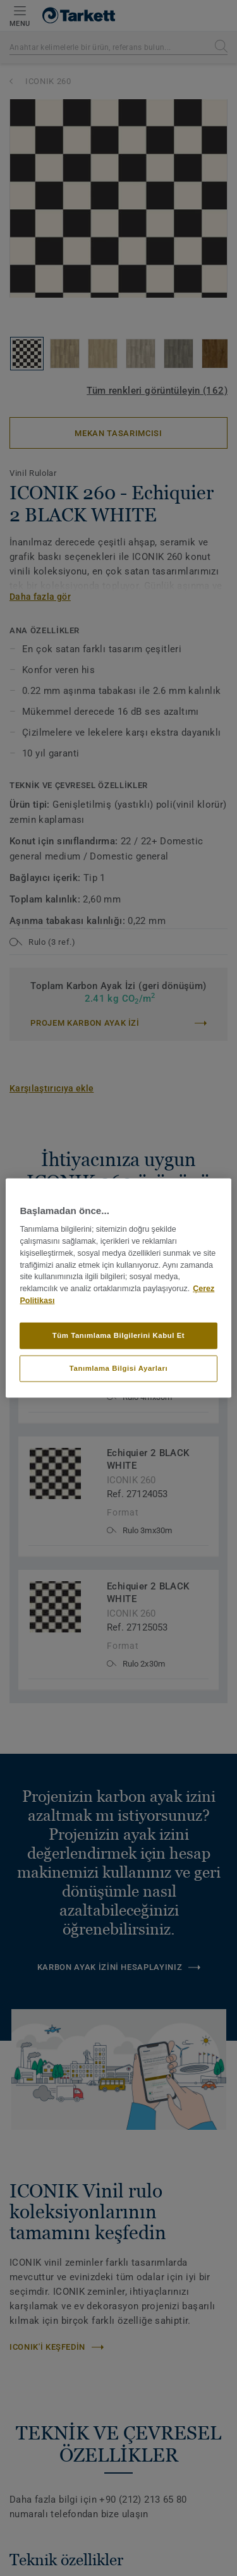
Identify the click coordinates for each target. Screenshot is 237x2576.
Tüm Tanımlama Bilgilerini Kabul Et (118, 1335)
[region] (118, 1288)
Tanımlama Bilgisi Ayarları (118, 1367)
